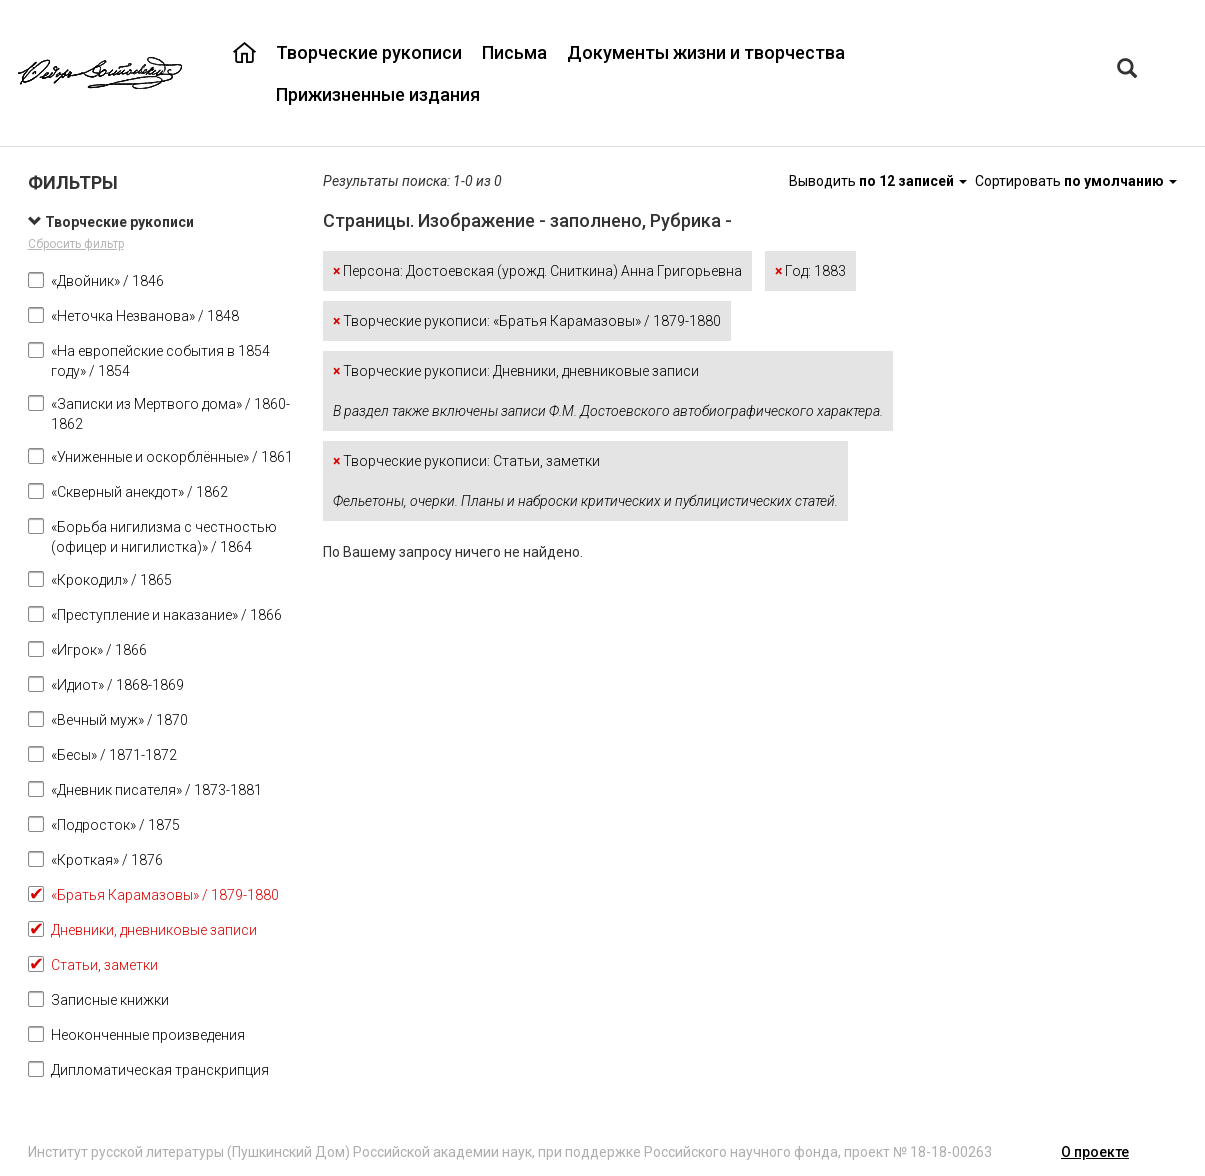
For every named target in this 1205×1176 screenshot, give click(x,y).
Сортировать (1076, 181)
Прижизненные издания (378, 94)
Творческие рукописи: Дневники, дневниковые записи (608, 391)
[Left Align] (1127, 70)
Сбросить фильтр (76, 244)
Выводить (879, 181)
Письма (514, 52)
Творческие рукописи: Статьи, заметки (585, 481)
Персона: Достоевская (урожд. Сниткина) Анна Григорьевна (537, 271)
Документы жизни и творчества (706, 52)
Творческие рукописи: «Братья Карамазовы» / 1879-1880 (527, 321)
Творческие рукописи (369, 52)
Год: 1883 (810, 271)
